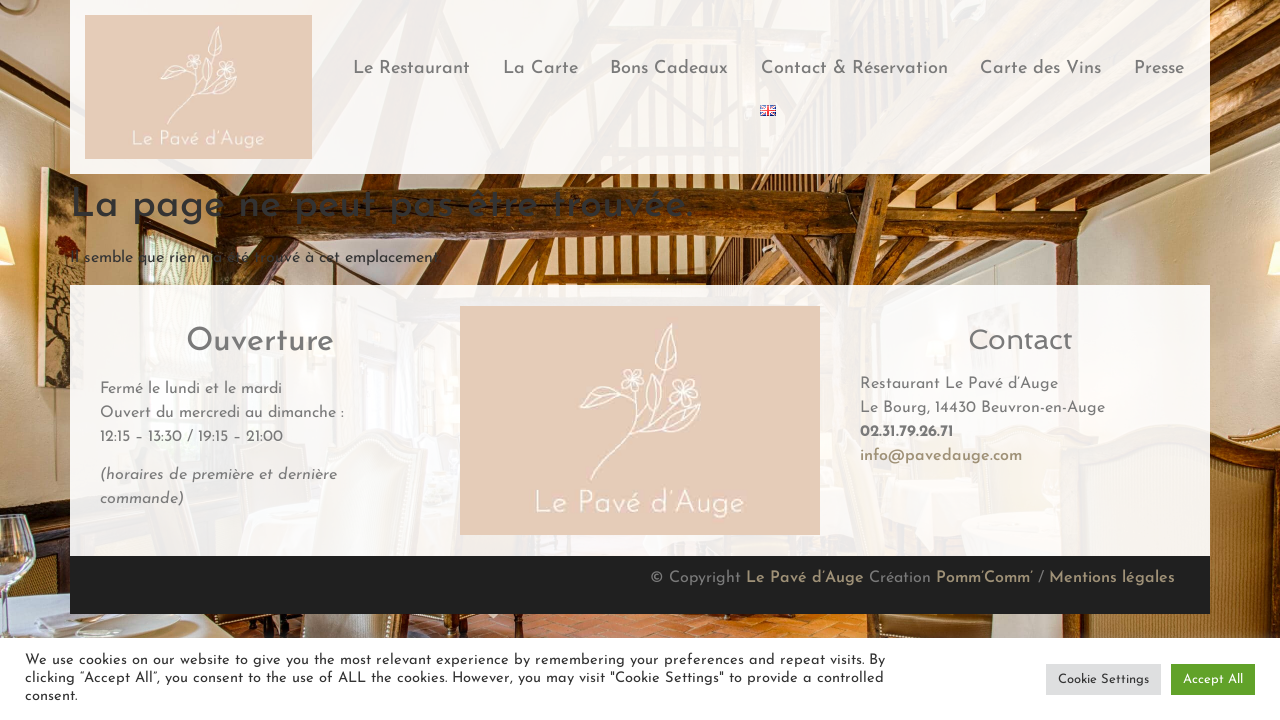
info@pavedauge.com (941, 456)
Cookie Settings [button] (1103, 679)
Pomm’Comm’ (984, 578)
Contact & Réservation (854, 68)
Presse (1159, 68)
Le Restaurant (411, 68)
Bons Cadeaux (669, 68)
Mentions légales (1112, 578)
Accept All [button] (1213, 679)
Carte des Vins (1040, 68)
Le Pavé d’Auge (805, 578)
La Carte (540, 68)
